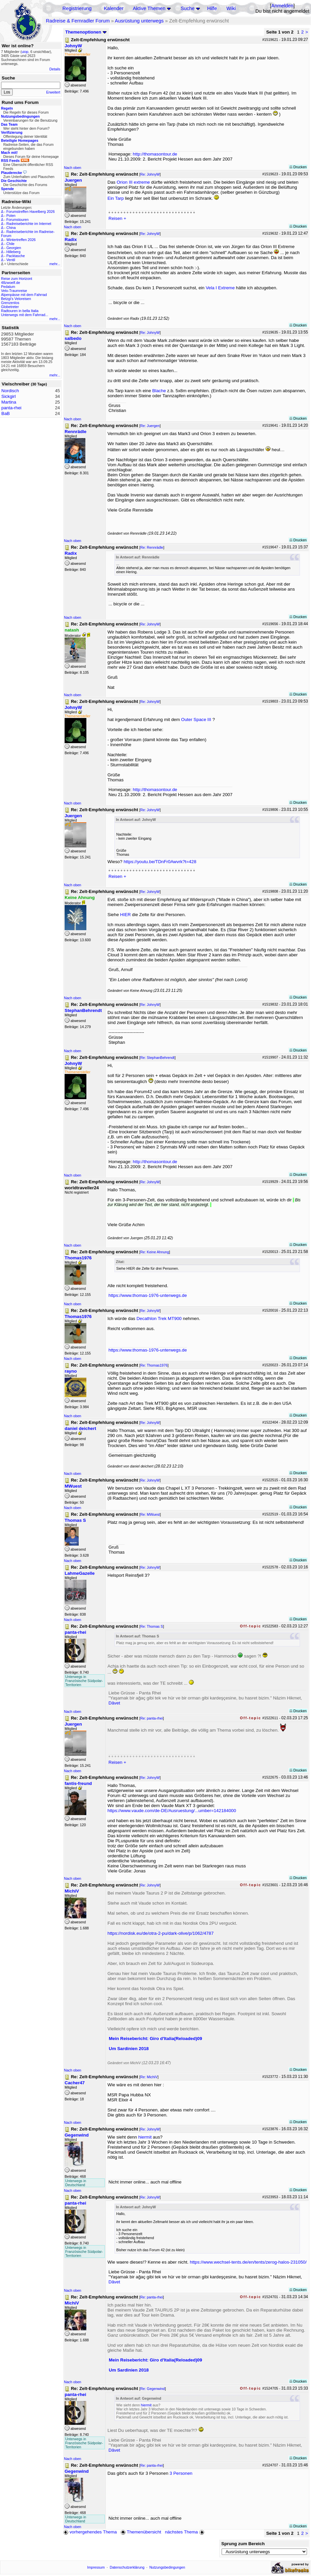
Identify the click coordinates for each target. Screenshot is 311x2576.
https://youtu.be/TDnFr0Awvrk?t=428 (160, 861)
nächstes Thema (185, 2531)
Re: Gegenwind (152, 2389)
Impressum (96, 2567)
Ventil (10, 260)
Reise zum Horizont (16, 279)
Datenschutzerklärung (127, 2567)
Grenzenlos (10, 303)
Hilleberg (13, 252)
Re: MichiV (149, 2077)
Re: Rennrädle (151, 547)
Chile (10, 244)
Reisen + (117, 218)
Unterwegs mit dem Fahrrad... (24, 315)
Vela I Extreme (220, 287)
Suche (188, 8)
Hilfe (212, 8)
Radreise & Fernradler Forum (78, 20)
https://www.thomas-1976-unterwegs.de (147, 1295)
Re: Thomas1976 (154, 1365)
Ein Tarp (116, 198)
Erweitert (53, 92)
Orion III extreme (133, 182)
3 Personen (181, 2473)
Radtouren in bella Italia (19, 311)
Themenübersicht (141, 2531)
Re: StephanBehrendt (157, 1058)
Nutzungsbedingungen (167, 2567)
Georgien (13, 248)
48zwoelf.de (10, 283)
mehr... (54, 264)
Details (54, 69)
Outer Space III (196, 719)
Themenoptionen (86, 32)
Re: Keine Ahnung (154, 1252)
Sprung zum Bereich (243, 2543)
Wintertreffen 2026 (20, 240)
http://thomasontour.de (155, 154)
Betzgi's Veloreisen (16, 299)
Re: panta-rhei (151, 1718)
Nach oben (72, 168)
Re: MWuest (150, 1514)
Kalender (114, 8)
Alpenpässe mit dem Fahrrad (24, 295)
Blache (159, 390)
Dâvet (114, 1702)
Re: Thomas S (151, 1626)
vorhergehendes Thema (90, 2531)
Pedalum (8, 287)
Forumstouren (17, 220)
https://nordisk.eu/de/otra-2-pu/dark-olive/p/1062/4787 (160, 1933)
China (11, 228)
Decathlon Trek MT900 (159, 1318)
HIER (125, 914)
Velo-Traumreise (14, 291)
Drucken (298, 167)
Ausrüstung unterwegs (139, 20)
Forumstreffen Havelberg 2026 (30, 211)
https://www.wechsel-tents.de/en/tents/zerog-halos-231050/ (248, 2262)
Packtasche (15, 256)
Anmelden (282, 5)
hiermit (145, 2137)
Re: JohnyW (150, 174)
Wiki (231, 8)
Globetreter (10, 307)
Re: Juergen (150, 426)
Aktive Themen (149, 8)
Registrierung (76, 8)
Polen (10, 216)
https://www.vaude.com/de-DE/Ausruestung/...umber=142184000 (171, 1810)
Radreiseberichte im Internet (28, 224)
